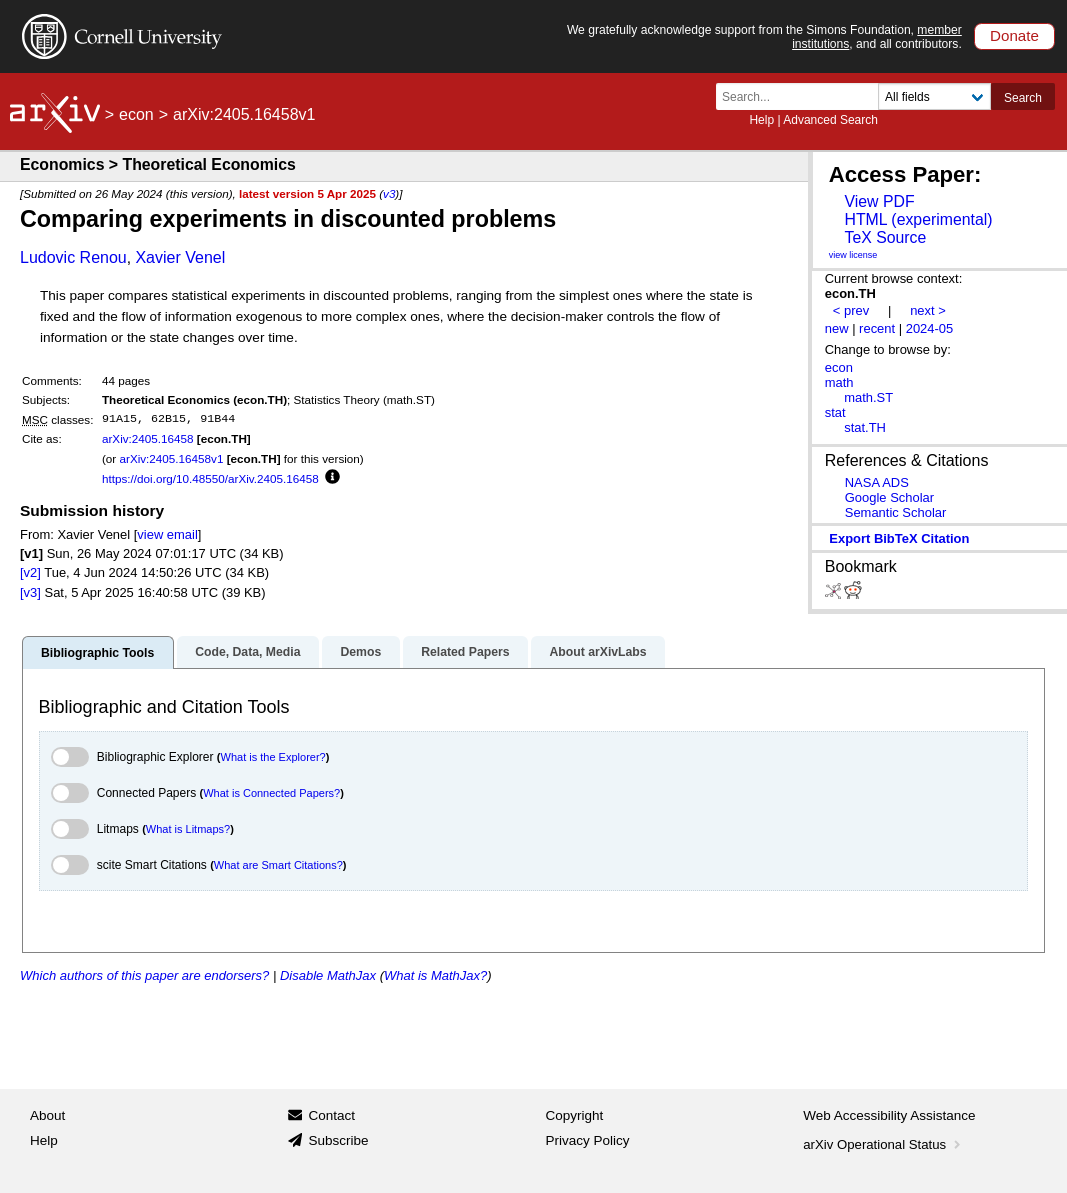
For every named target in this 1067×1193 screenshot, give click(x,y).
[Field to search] (934, 96)
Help (761, 120)
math (839, 382)
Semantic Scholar (896, 512)
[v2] (30, 572)
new (837, 328)
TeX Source (885, 237)
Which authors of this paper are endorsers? (144, 975)
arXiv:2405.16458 (148, 438)
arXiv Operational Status (883, 1144)
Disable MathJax (328, 975)
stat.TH (865, 427)
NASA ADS (877, 482)
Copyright (575, 1115)
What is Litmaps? (188, 829)
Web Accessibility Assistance (889, 1115)
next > (928, 310)
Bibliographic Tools (97, 653)
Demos (360, 652)
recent (877, 328)
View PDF (879, 201)
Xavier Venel (180, 257)
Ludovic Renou (73, 257)
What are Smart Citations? (278, 865)
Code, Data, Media (247, 652)
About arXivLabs (597, 652)
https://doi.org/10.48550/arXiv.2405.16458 (210, 478)
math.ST (868, 397)
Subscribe (338, 1140)
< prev (851, 310)
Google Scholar (889, 497)
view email (167, 534)
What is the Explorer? (273, 757)
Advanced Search (830, 120)
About (47, 1115)
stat (835, 412)
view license (853, 255)
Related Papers (465, 652)
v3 (389, 193)
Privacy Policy (588, 1140)
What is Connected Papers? (271, 793)
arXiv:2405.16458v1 (171, 458)
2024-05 (930, 328)
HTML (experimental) (918, 219)
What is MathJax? (435, 975)
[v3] (30, 592)
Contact (331, 1115)
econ (136, 114)
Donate (1014, 35)
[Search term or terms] (803, 96)
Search (1023, 98)
